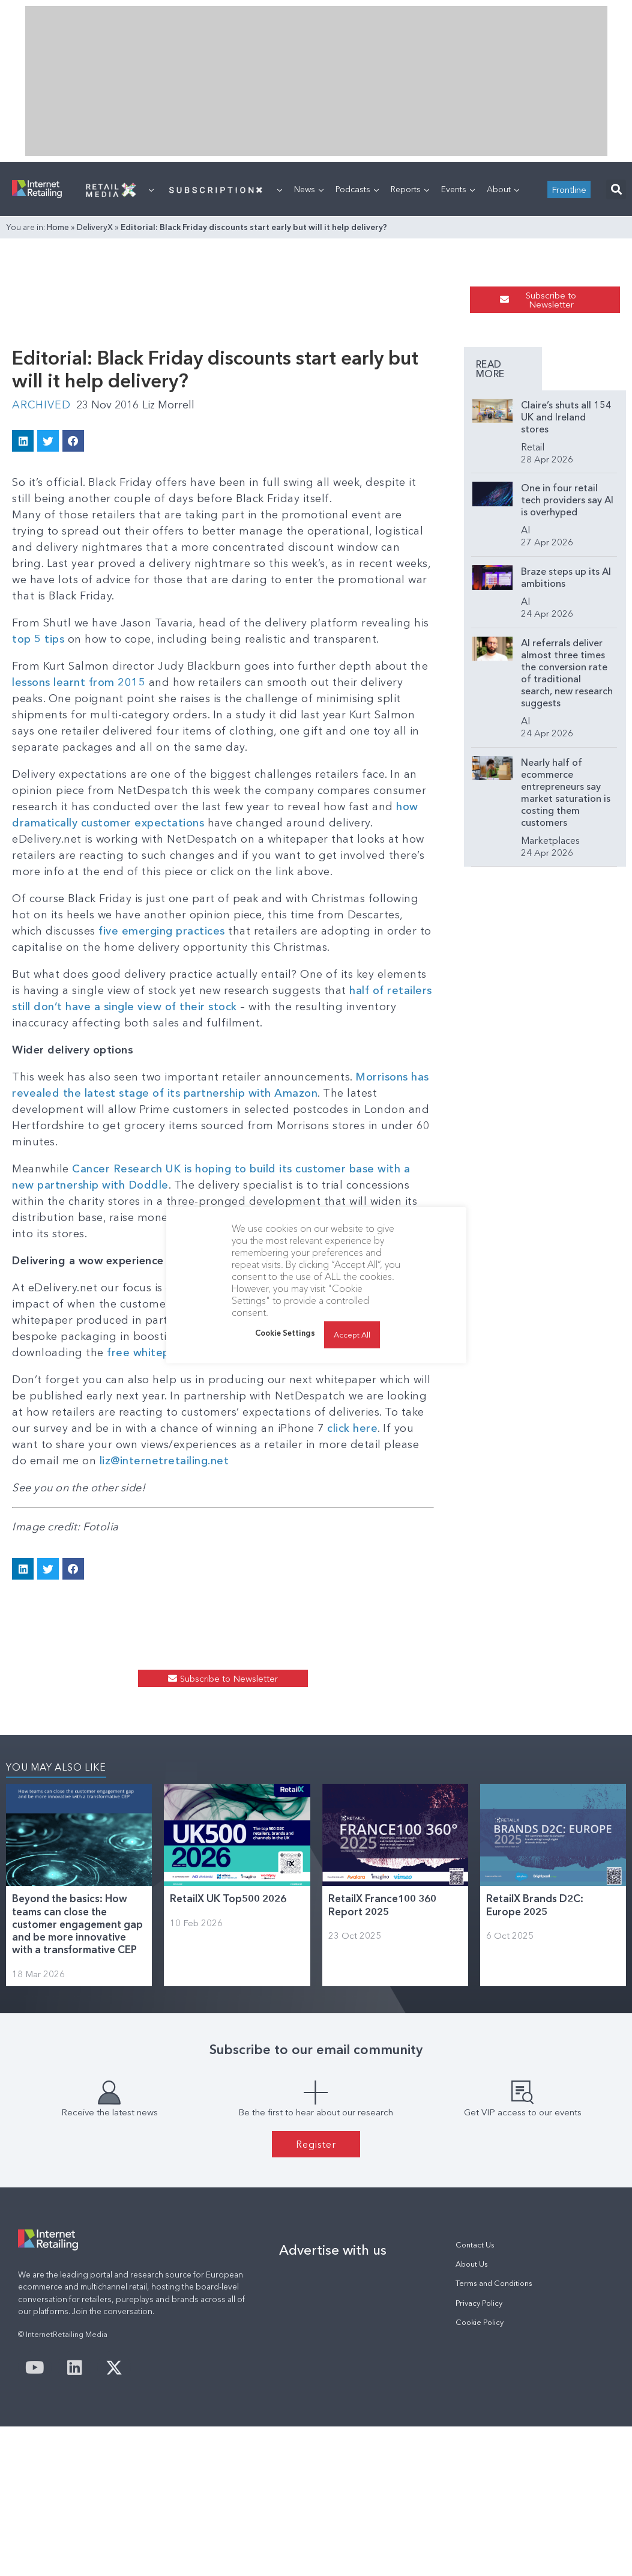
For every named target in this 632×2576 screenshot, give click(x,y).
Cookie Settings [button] (285, 1333)
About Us (472, 2263)
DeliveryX (95, 227)
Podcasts (357, 189)
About (503, 189)
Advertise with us (333, 2249)
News (309, 189)
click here (352, 1428)
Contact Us (475, 2244)
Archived (41, 404)
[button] (616, 189)
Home (58, 227)
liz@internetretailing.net (164, 1460)
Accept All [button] (352, 1334)
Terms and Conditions (494, 2283)
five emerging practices (161, 931)
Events (458, 189)
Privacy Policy (479, 2303)
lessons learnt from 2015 (78, 682)
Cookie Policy (480, 2322)
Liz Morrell (168, 404)
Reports (410, 189)
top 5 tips (38, 639)
